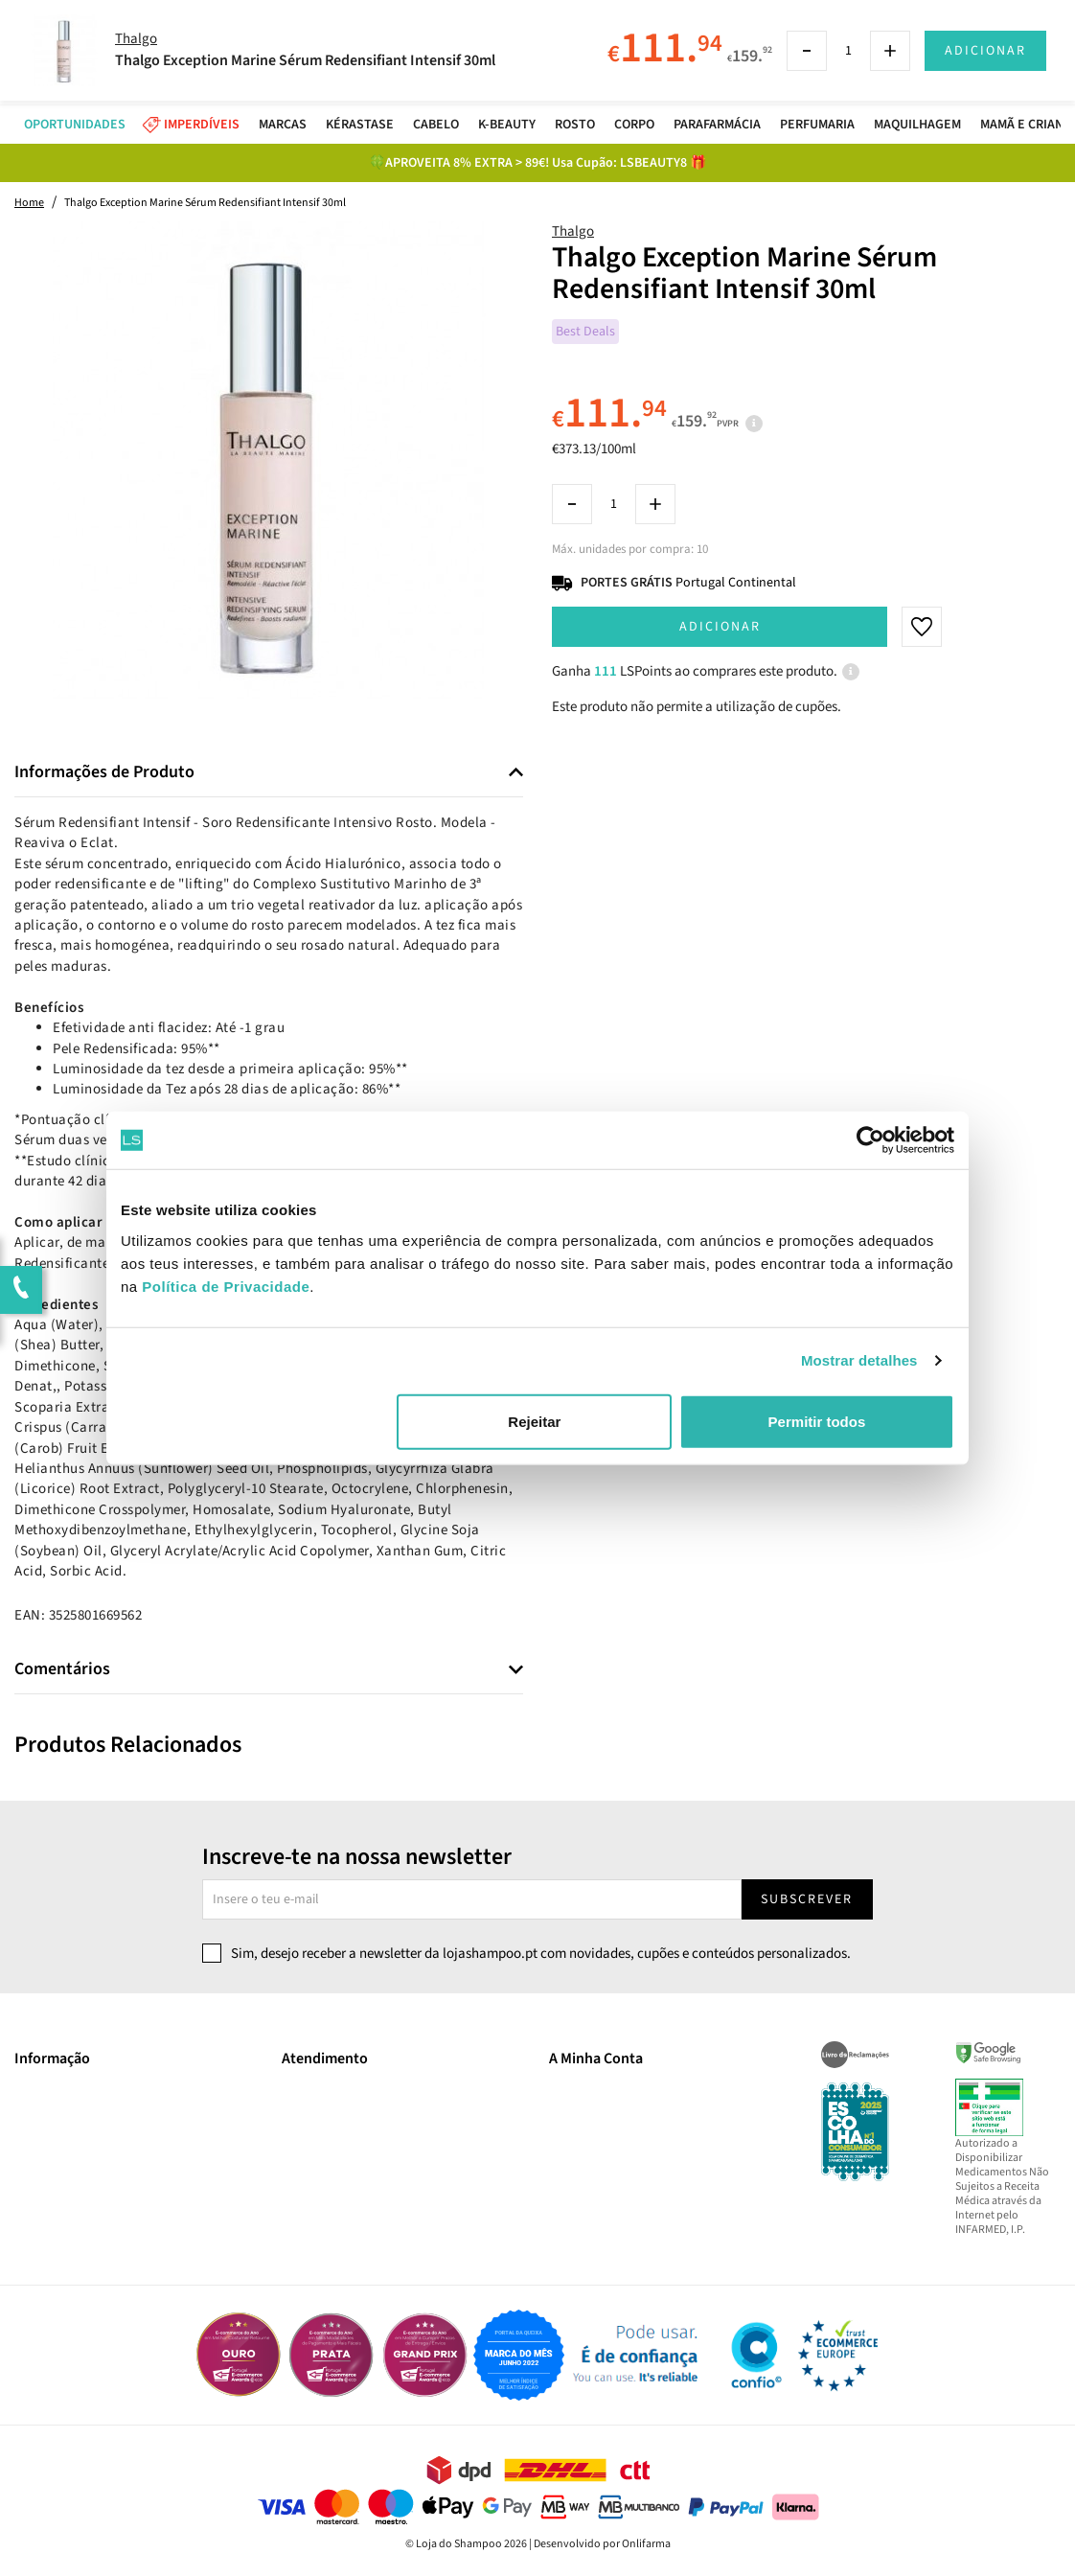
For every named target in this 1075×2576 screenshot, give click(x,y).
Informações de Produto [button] (104, 772)
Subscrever (807, 1899)
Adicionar (720, 626)
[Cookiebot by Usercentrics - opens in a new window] (870, 1140)
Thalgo (573, 231)
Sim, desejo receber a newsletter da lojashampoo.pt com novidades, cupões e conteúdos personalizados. (541, 1954)
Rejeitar (534, 1421)
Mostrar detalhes (859, 1360)
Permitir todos (817, 1421)
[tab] (268, 772)
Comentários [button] (62, 1669)
